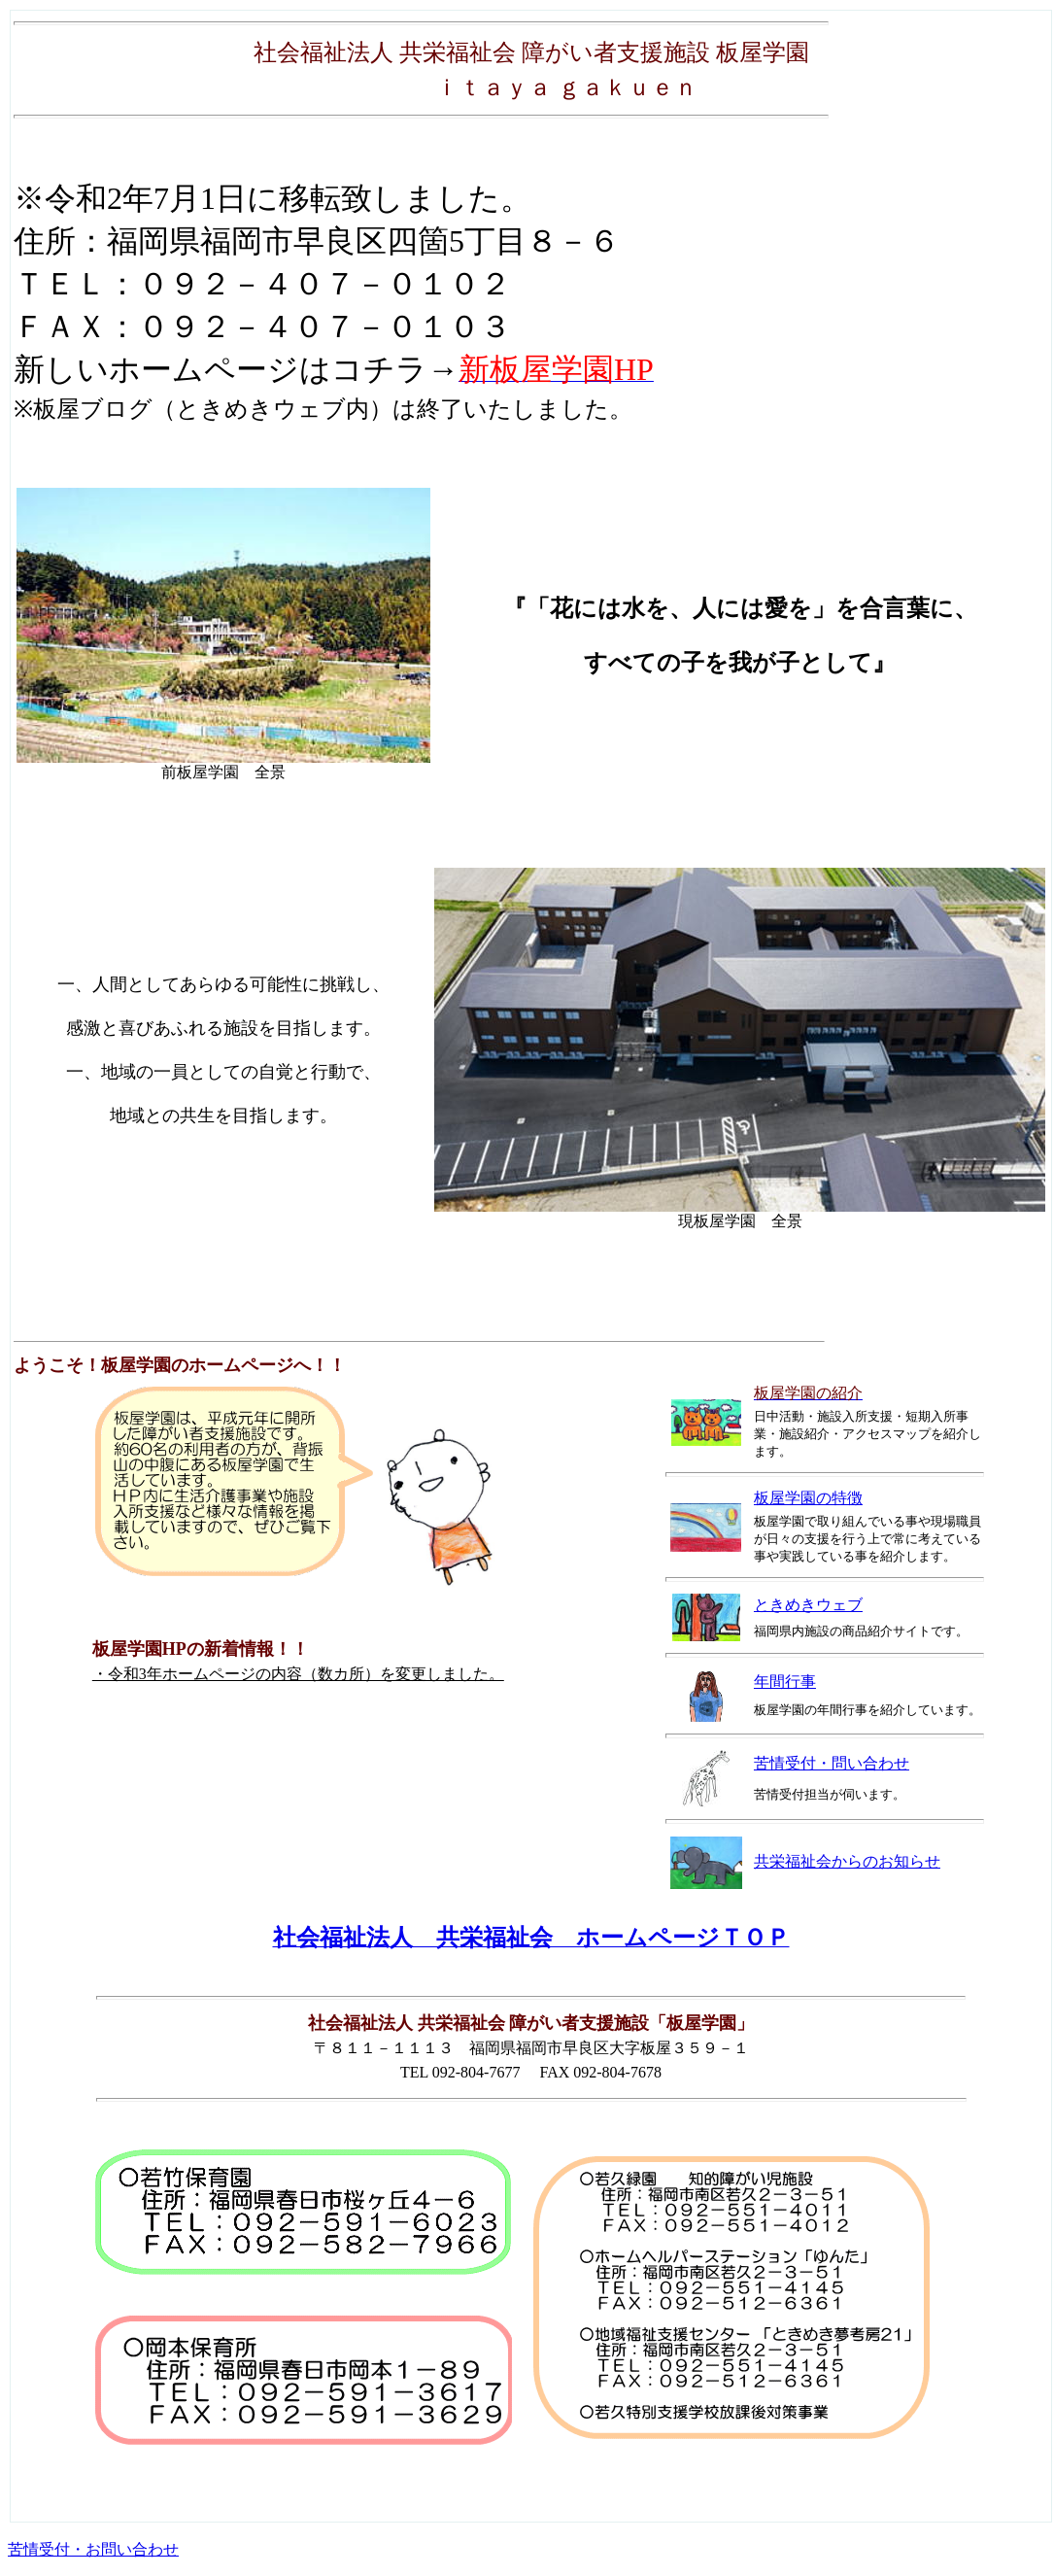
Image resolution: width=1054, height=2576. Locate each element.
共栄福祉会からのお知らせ (847, 1861)
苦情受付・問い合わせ (831, 1763)
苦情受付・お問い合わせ (93, 2549)
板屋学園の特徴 (808, 1498)
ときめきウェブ (808, 1605)
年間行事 (785, 1681)
